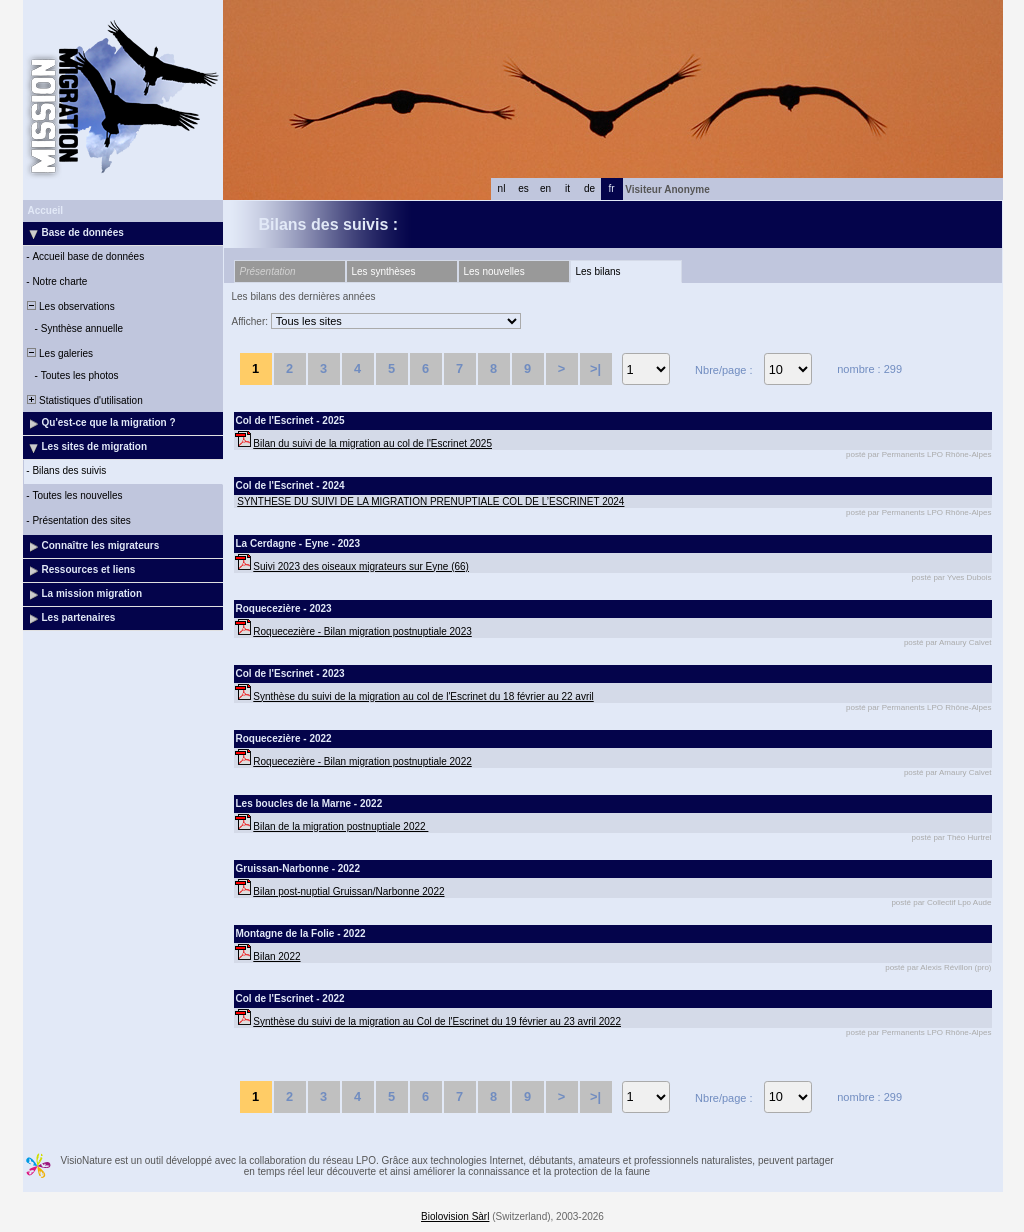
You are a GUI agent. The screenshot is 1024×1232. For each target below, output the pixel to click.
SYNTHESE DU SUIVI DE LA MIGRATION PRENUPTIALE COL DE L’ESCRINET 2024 (430, 501)
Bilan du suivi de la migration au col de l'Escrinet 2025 (372, 443)
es (523, 188)
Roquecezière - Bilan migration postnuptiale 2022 (362, 761)
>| (595, 368)
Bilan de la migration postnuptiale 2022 (340, 826)
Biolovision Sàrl (455, 1216)
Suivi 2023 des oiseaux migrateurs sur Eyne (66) (361, 566)
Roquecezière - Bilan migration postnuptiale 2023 (362, 631)
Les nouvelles (494, 271)
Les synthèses (384, 271)
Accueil (46, 210)
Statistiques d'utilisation (84, 400)
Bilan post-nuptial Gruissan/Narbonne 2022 (348, 891)
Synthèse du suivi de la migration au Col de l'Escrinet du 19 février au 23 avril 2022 (437, 1021)
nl (502, 188)
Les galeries (59, 353)
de (589, 188)
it (567, 188)
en (545, 188)
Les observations (70, 306)
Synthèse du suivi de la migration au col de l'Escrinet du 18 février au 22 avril (423, 696)
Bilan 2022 (276, 956)
